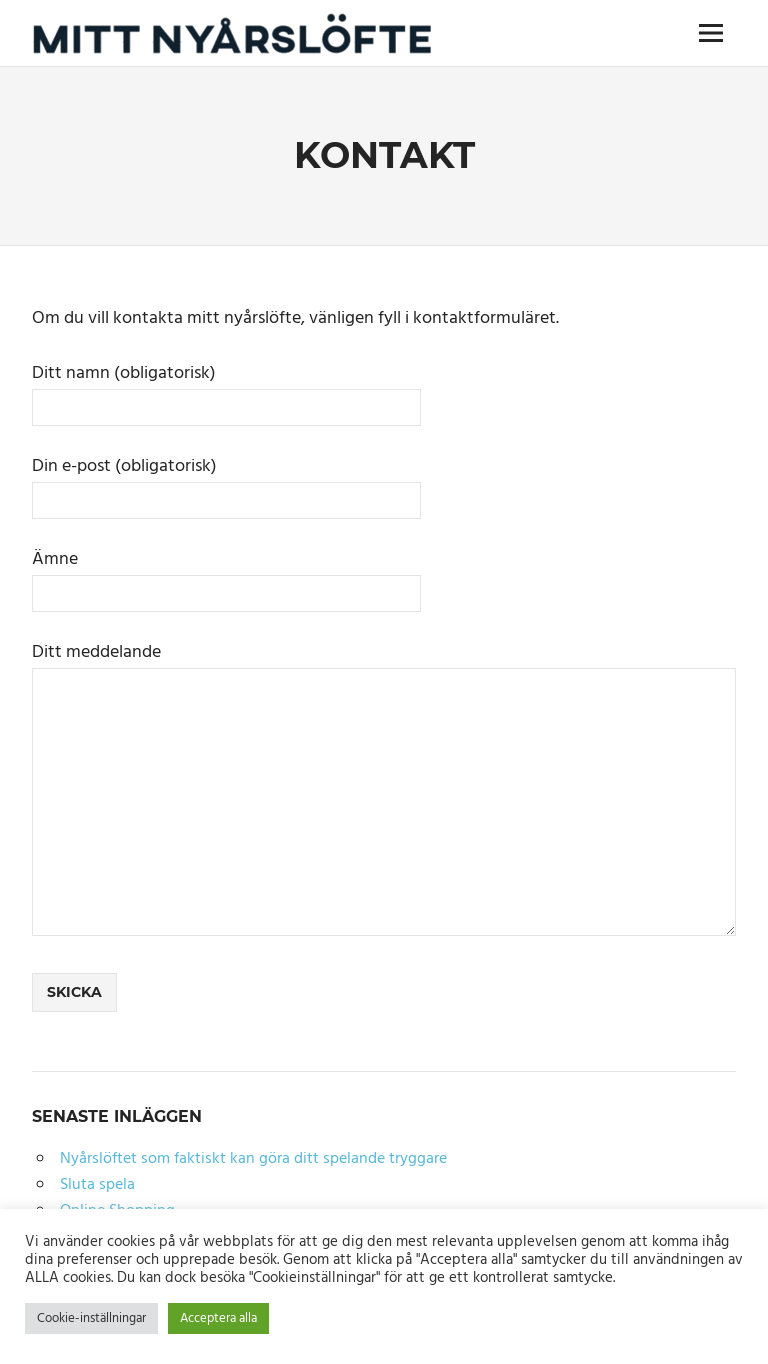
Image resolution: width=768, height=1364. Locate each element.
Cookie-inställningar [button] (91, 1318)
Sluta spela (97, 1185)
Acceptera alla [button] (218, 1318)
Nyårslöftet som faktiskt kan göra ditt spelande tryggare (253, 1159)
